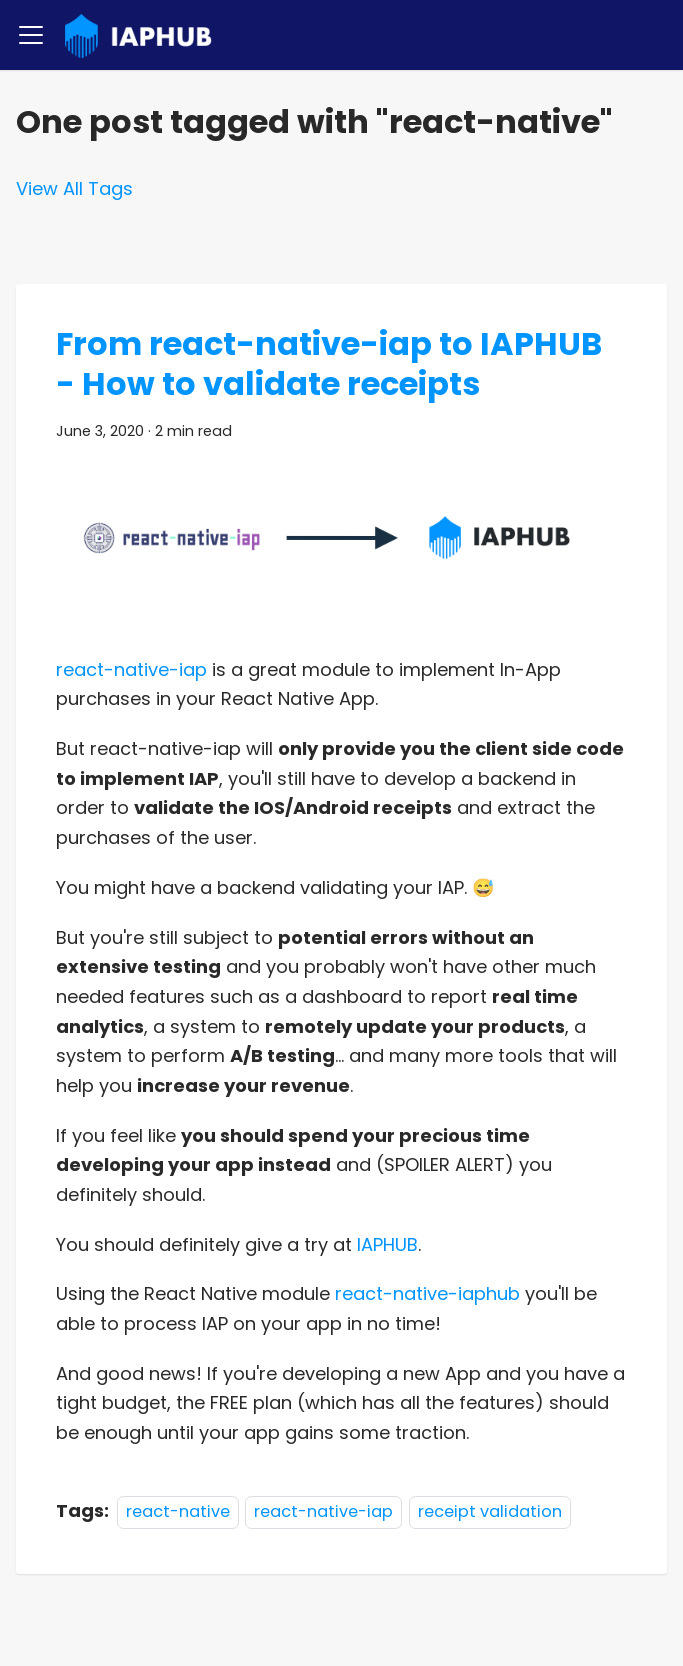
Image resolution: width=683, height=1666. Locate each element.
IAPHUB (387, 1244)
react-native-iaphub (427, 1293)
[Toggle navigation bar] (31, 35)
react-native (178, 1511)
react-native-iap (131, 669)
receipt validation (490, 1511)
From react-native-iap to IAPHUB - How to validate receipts (329, 363)
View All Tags (74, 188)
